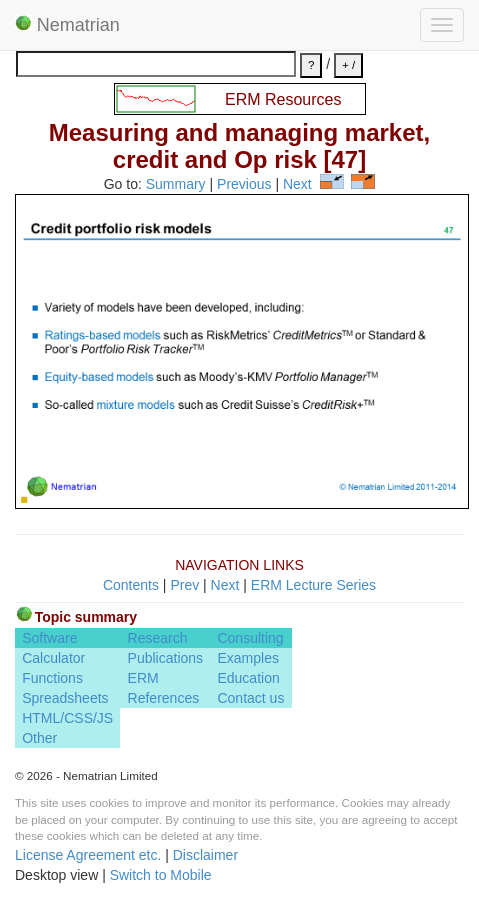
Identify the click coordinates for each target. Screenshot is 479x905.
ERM (143, 678)
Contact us (250, 698)
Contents (131, 585)
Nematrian (67, 25)
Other (39, 738)
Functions (52, 678)
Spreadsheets (65, 698)
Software (49, 638)
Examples (247, 658)
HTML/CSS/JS (67, 718)
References (164, 698)
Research (158, 638)
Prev (184, 585)
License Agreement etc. (88, 855)
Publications (166, 658)
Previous (244, 184)
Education (248, 678)
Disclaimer (205, 855)
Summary (176, 184)
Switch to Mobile (161, 875)
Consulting (250, 638)
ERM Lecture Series (313, 585)
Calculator (53, 658)
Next (297, 184)
